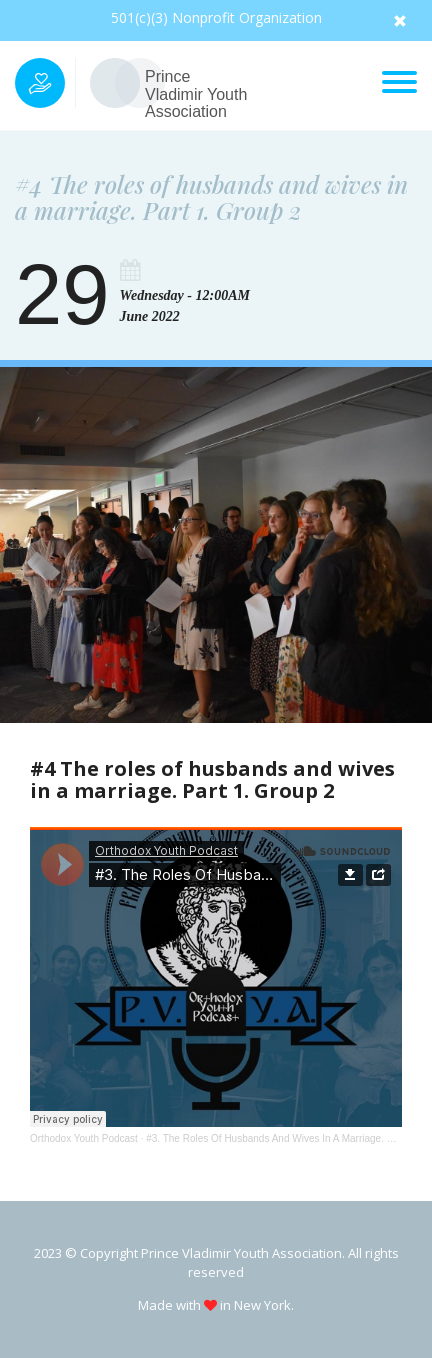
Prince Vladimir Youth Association (196, 94)
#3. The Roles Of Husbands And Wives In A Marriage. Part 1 (279, 1138)
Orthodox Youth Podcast (84, 1138)
